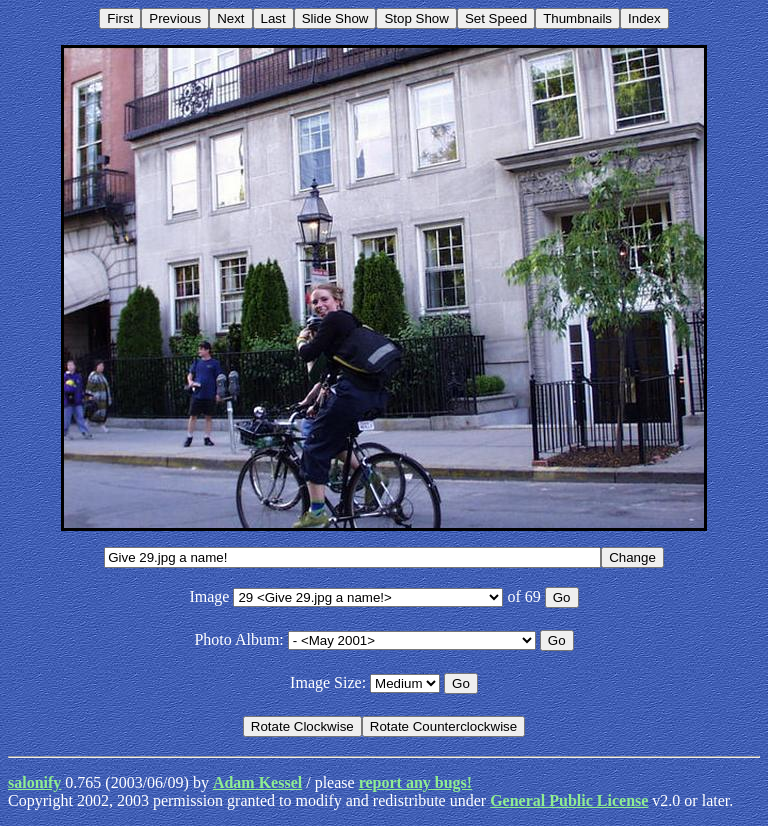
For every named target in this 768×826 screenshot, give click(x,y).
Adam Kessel (257, 782)
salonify (34, 782)
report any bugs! (416, 782)
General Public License (569, 800)
